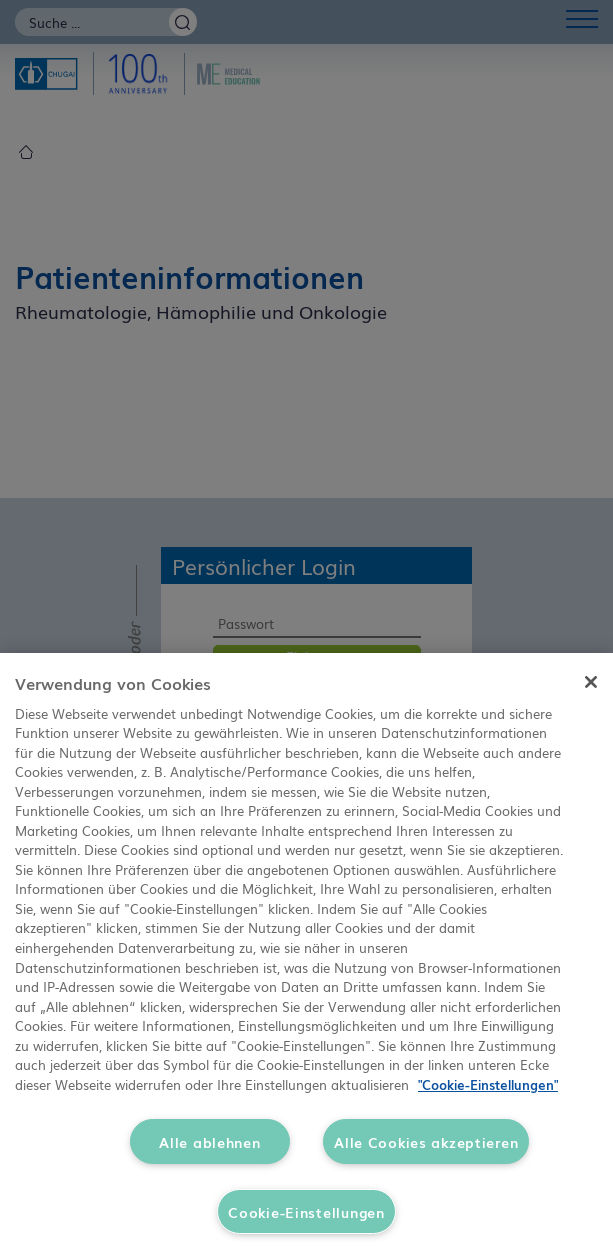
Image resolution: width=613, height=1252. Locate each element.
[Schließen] (591, 682)
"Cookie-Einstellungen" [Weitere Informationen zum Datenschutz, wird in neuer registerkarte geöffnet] (488, 1084)
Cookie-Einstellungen (306, 1211)
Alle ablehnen (209, 1141)
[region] (306, 952)
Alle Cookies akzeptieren (426, 1141)
